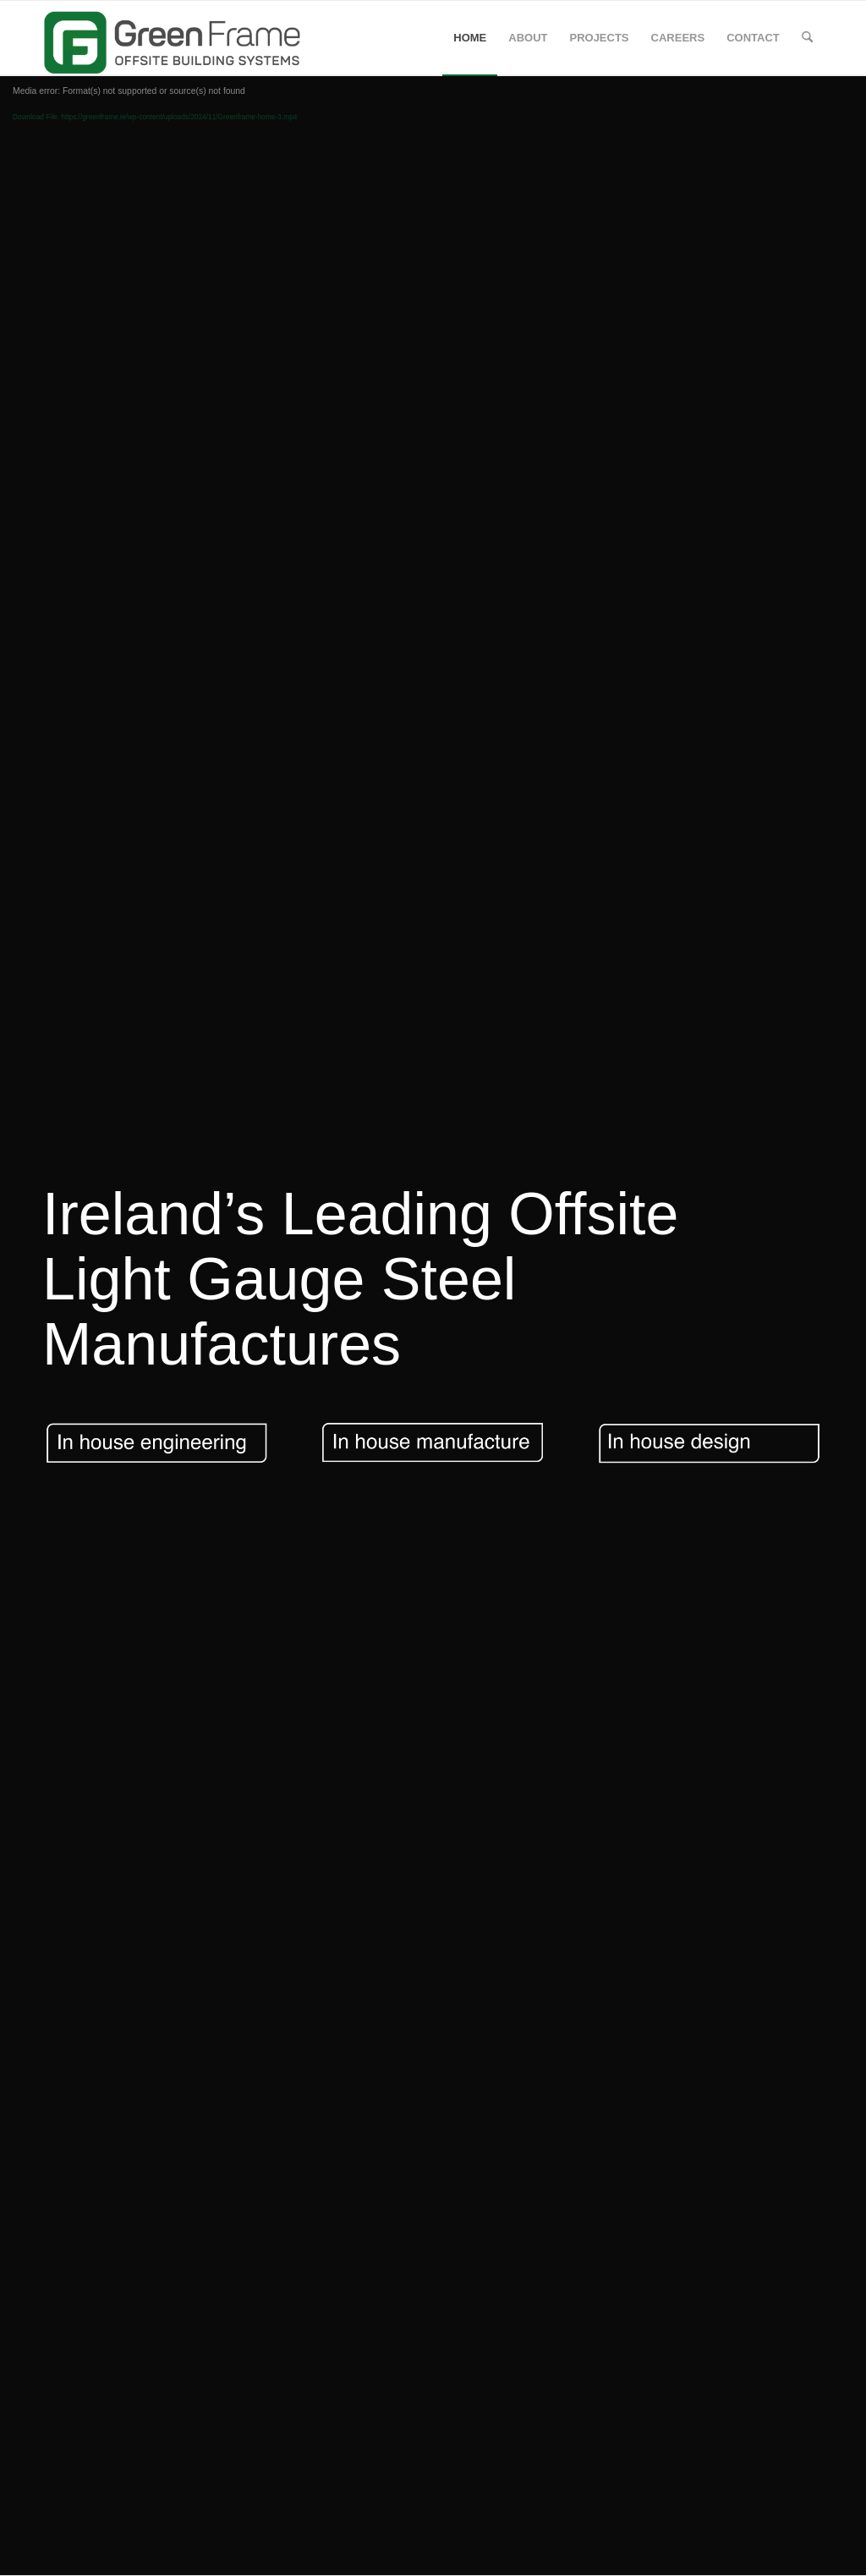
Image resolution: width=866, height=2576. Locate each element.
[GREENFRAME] (178, 38)
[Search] (807, 38)
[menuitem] (469, 38)
